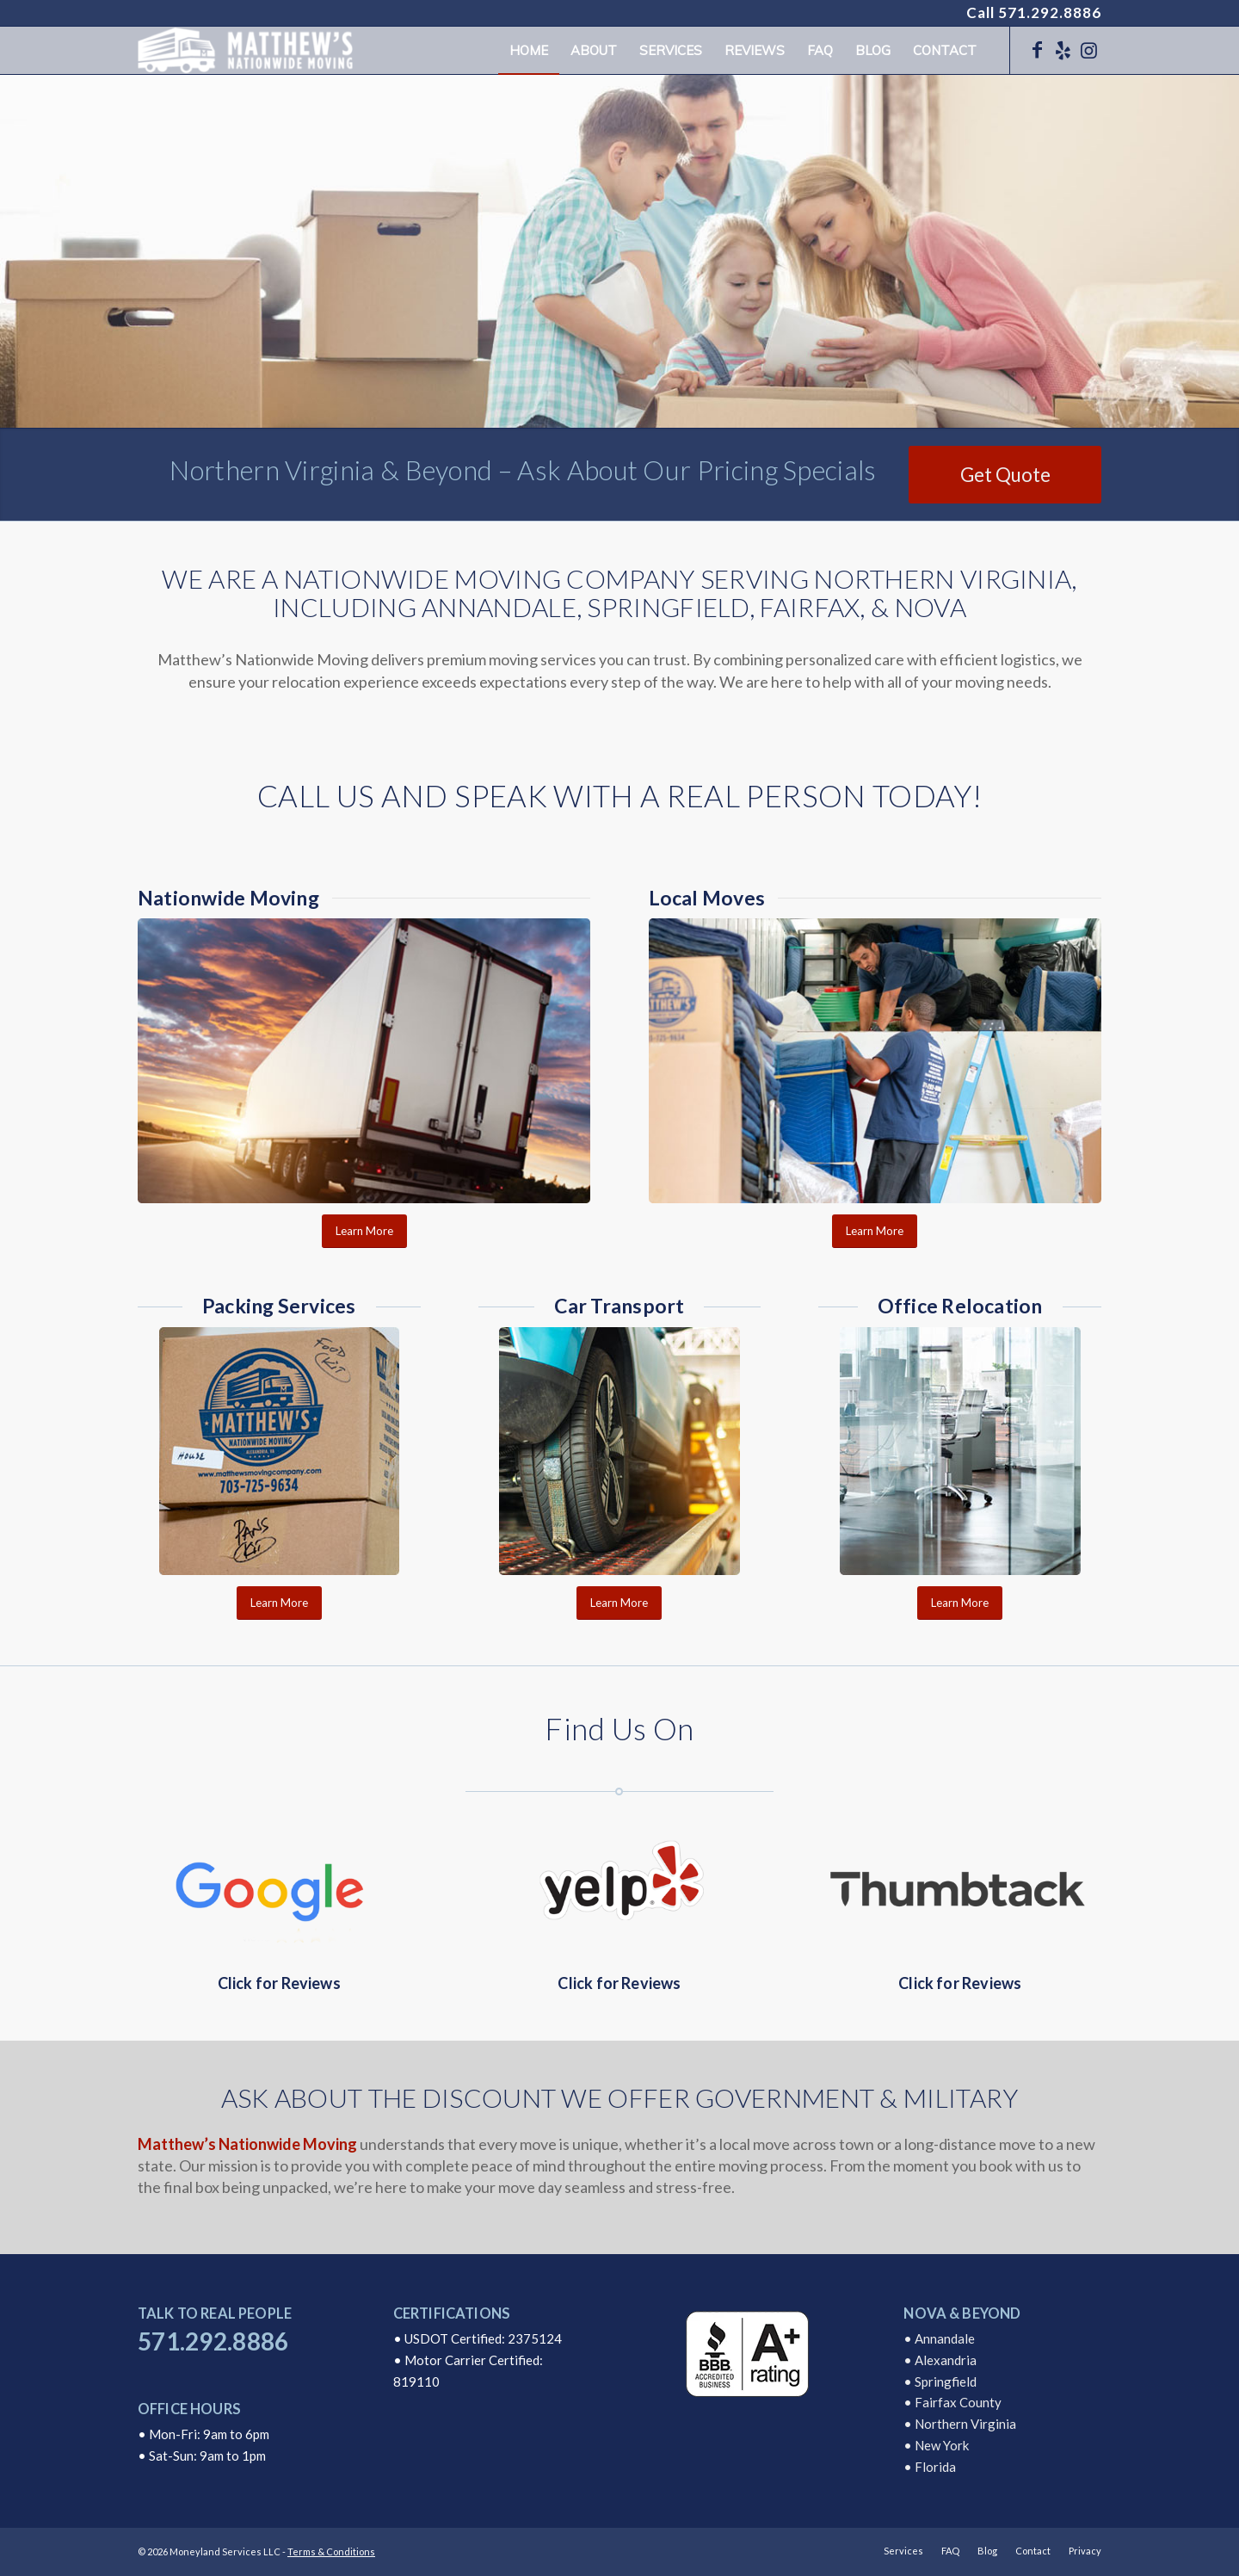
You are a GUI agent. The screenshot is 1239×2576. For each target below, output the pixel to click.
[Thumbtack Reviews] (959, 1887)
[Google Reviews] (279, 1887)
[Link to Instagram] (1088, 50)
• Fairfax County (952, 2402)
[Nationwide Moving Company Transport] (364, 1060)
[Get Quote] (1005, 474)
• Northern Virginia (959, 2423)
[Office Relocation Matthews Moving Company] (960, 1451)
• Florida (929, 2466)
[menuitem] (528, 50)
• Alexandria (940, 2360)
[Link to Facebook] (1037, 50)
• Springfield (940, 2381)
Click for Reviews (279, 1983)
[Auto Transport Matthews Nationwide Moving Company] (619, 1451)
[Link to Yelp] (1063, 50)
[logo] (245, 50)
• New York (936, 2445)
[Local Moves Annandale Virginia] (875, 1060)
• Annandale (939, 2338)
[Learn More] (364, 1231)
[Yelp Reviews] (619, 1887)
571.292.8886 (1049, 12)
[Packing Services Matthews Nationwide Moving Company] (279, 1451)
